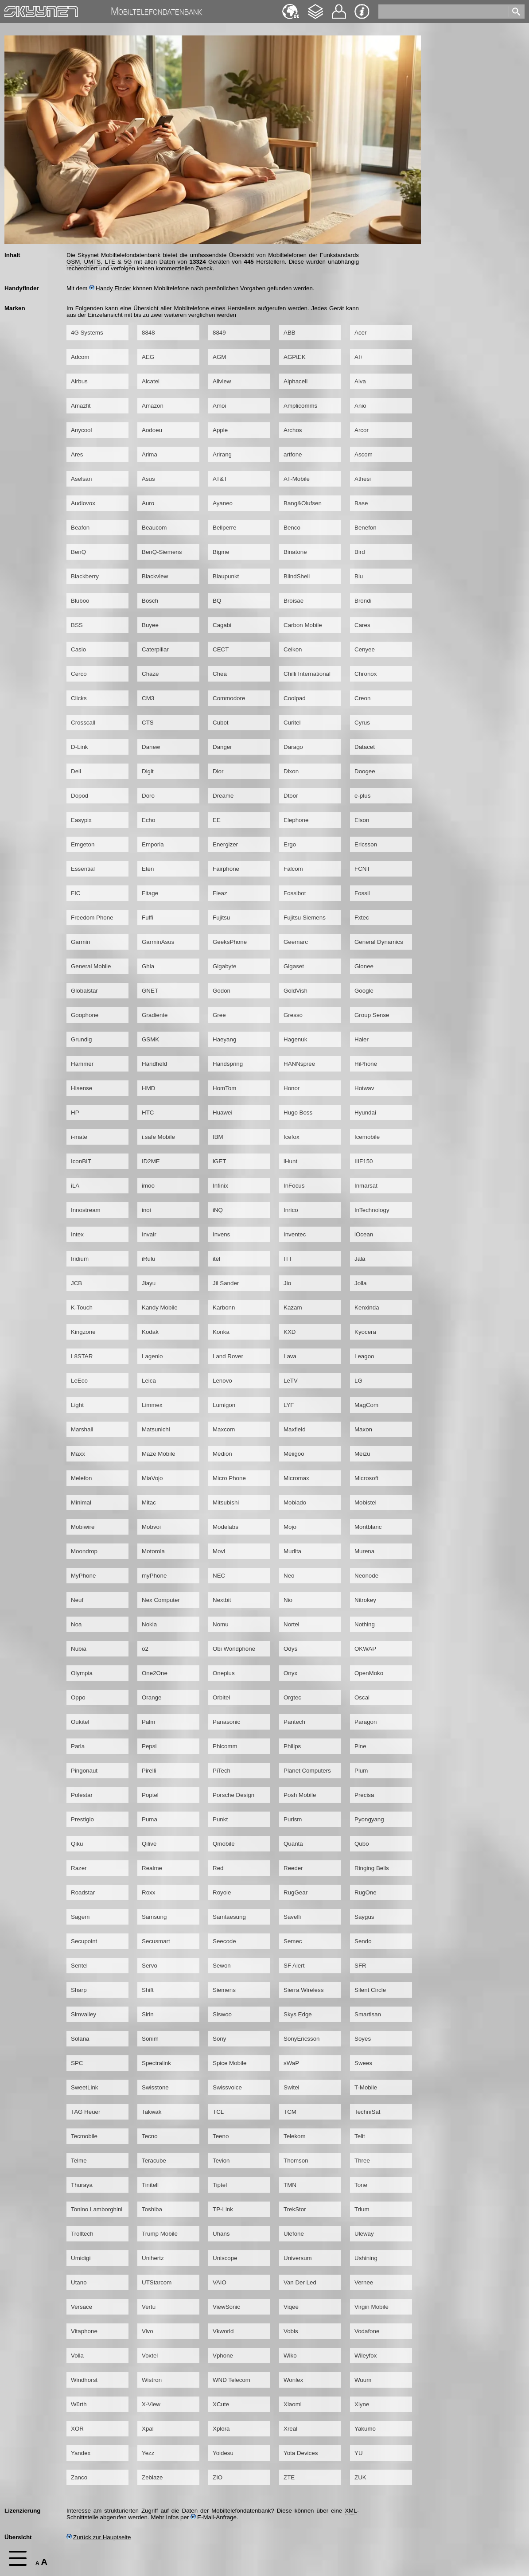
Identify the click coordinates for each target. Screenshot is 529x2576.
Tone (360, 2185)
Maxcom (224, 1429)
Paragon (365, 1722)
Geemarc (296, 942)
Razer (79, 1868)
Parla (78, 1746)
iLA (75, 1185)
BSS (77, 625)
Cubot (221, 722)
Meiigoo (294, 1453)
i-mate (79, 1137)
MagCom (366, 1405)
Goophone (84, 1015)
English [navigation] (290, 7)
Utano (79, 2282)
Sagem (80, 1916)
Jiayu (149, 1283)
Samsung (154, 1916)
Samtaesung (229, 1916)
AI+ (358, 357)
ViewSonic (226, 2306)
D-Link (79, 747)
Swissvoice (227, 2087)
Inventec (295, 1234)
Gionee (363, 966)
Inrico (291, 1210)
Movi (219, 1551)
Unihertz (153, 2258)
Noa (76, 1624)
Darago (293, 747)
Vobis (291, 2331)
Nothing (364, 1624)
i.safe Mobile (158, 1137)
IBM (218, 1137)
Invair (149, 1234)
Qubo (361, 1843)
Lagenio (152, 1356)
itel (216, 1258)
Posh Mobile (300, 1795)
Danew (151, 747)
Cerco (79, 673)
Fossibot (295, 893)
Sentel (79, 1965)
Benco (292, 527)
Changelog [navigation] (315, 7)
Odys (290, 1648)
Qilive (149, 1843)
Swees (363, 2063)
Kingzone (83, 1332)
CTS (148, 722)
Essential (83, 868)
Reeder (293, 1868)
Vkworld (223, 2331)
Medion (222, 1453)
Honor (292, 1088)
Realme (152, 1868)
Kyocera (365, 1332)
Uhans (221, 2233)
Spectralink (156, 2063)
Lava (290, 1356)
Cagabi (222, 625)
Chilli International (307, 673)
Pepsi (149, 1746)
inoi (146, 1210)
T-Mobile (365, 2087)
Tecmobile (84, 2136)
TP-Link (223, 2209)
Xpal (148, 2428)
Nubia (78, 1648)
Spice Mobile (229, 2063)
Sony (219, 2038)
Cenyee (364, 649)
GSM (73, 261)
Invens (221, 1234)
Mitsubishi (226, 1502)
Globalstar (84, 990)
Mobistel (365, 1502)
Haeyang (224, 1039)
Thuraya (82, 2185)
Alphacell (295, 381)
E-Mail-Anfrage (214, 2517)
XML (351, 2510)
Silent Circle (370, 1990)
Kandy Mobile (160, 1307)
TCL (218, 2111)
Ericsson (365, 844)
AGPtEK (295, 357)
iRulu (148, 1258)
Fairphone (226, 868)
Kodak (150, 1332)
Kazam (293, 1307)
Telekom (295, 2136)
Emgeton (82, 844)
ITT (288, 1258)
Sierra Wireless (303, 1990)
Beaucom (154, 527)
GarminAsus (158, 942)
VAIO (219, 2282)
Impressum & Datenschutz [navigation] (362, 11)
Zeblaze (152, 2477)
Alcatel (150, 381)
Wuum (362, 2380)
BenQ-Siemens (162, 552)
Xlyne (361, 2404)
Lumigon (224, 1405)
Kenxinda (366, 1307)
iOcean (363, 1234)
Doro (148, 795)
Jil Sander (226, 1283)
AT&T (220, 478)
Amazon (152, 405)
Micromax (296, 1478)
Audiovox (83, 503)
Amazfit (80, 405)
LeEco (79, 1380)
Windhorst (84, 2380)
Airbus (79, 381)
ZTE (289, 2477)
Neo (289, 1575)
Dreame (223, 795)
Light (77, 1405)
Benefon (365, 527)
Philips (292, 1746)
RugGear (295, 1892)
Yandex (80, 2453)
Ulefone (294, 2233)
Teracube (154, 2160)
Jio (287, 1283)
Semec (293, 1941)
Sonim (150, 2038)
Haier (361, 1039)
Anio (360, 405)
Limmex (152, 1405)
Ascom (363, 454)
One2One (154, 1673)
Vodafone (366, 2331)
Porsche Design (233, 1795)
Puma (149, 1819)
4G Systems (87, 332)
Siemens (224, 1990)
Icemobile (367, 1137)
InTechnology (371, 1210)
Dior (218, 771)
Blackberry (85, 576)
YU (358, 2453)
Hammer (82, 1063)
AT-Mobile (297, 478)
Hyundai (365, 1112)
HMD (148, 1088)
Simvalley (83, 2014)
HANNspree (299, 1063)
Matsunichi (156, 1429)
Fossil (362, 893)
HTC (148, 1112)
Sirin (148, 2014)
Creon (362, 698)
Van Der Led (300, 2282)
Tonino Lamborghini (96, 2209)
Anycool (81, 430)
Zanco (79, 2477)
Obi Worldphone (234, 1648)
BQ (217, 600)
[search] (445, 10)
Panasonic (226, 1722)
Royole (222, 1892)
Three (362, 2160)
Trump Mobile (160, 2233)
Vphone (223, 2355)
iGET (219, 1161)
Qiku (77, 1843)
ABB (290, 332)
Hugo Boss (298, 1112)
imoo (148, 1185)
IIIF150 (363, 1161)
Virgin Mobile (371, 2306)
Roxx (148, 1892)
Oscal (362, 1697)
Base (361, 503)
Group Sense (371, 1015)
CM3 (148, 698)
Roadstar (83, 1892)
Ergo (290, 844)
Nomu (221, 1624)
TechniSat (367, 2111)
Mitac (149, 1502)
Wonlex (293, 2380)
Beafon (80, 527)
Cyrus (362, 722)
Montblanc (368, 1527)
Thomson (296, 2160)
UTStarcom (156, 2282)
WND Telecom (231, 2380)
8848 (148, 332)
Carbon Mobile (303, 625)
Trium (362, 2209)
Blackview (155, 576)
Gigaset (294, 966)
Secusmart (156, 1941)
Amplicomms (300, 405)
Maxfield (295, 1429)
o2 (145, 1648)
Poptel (150, 1795)
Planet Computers (307, 1770)
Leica (149, 1380)
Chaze (150, 673)
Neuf (77, 1600)
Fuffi (147, 917)
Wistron (152, 2380)
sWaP (291, 2063)
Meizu (362, 1453)
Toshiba (152, 2209)
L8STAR (82, 1356)
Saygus (364, 1916)
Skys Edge (298, 2014)
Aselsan (81, 478)
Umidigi (80, 2258)
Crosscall (83, 722)
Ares (77, 454)
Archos (293, 430)
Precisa (364, 1795)
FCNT (362, 868)
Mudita (292, 1551)
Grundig (81, 1039)
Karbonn (224, 1307)
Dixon (291, 771)
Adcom (80, 357)
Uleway (364, 2233)
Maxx (78, 1453)
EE (217, 820)
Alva (360, 381)
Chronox (365, 673)
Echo (148, 820)
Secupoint (84, 1941)
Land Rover (228, 1356)
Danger (222, 747)
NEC (219, 1575)
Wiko (290, 2355)
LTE (110, 261)
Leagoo (364, 1356)
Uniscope (225, 2258)
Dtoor (291, 795)
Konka (221, 1332)
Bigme (221, 552)
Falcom (293, 868)
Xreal (290, 2428)
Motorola (153, 1551)
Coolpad (295, 698)
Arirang (222, 454)
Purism (293, 1819)
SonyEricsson (302, 2038)
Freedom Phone (92, 917)
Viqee (291, 2306)
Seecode (224, 1941)
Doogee (364, 771)
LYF (289, 1405)
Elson (361, 820)
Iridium (80, 1258)
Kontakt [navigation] (339, 7)
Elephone (296, 820)
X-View (151, 2404)
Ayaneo (223, 503)
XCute (221, 2404)
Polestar (82, 1795)
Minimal (81, 1502)
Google (363, 990)
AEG (148, 357)
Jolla (360, 1283)
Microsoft (366, 1478)
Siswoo (222, 2014)
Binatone (295, 552)
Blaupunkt (226, 576)
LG (358, 1380)
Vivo (147, 2331)
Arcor (361, 430)
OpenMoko (368, 1673)
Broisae (293, 600)
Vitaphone (84, 2331)
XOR (77, 2428)
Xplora (221, 2428)
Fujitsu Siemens (305, 917)
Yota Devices (301, 2453)
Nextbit (222, 1600)
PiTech (221, 1770)
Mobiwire (82, 1527)
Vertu (149, 2306)
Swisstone (155, 2087)
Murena (364, 1551)
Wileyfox (365, 2355)
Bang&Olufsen (303, 503)
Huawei (222, 1112)
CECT (221, 649)
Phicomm (225, 1746)
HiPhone (365, 1063)
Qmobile (224, 1843)
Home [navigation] (12, 9)
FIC (75, 893)
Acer (360, 332)
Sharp (79, 1990)
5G (128, 261)
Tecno (150, 2136)
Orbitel (221, 1697)
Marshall (82, 1429)
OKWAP (365, 1648)
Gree (219, 1015)
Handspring (228, 1063)
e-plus (362, 795)
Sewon (222, 1965)
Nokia (149, 1624)
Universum (298, 2258)
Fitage (150, 893)
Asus (148, 478)
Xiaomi (293, 2404)
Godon (221, 990)
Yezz (148, 2453)
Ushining (365, 2258)
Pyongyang (369, 1819)
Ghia (148, 966)
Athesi (362, 478)
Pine (360, 1746)
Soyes (362, 2038)
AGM (219, 357)
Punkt (220, 1819)
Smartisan (367, 2014)
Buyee (150, 625)
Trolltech (82, 2233)
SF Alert (294, 1965)
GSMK (150, 1039)
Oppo (78, 1697)
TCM (290, 2111)
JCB (76, 1283)
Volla (77, 2355)
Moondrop (84, 1551)
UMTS (92, 261)
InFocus (294, 1185)
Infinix (220, 1185)
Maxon (363, 1429)
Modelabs (225, 1527)
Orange (151, 1697)
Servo (149, 1965)
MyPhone (83, 1575)
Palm (148, 1722)
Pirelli (149, 1770)
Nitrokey (365, 1600)
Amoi (219, 405)
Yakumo (365, 2428)
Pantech (294, 1722)
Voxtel (150, 2355)
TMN (290, 2185)
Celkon (293, 649)
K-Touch (82, 1307)
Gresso (293, 1015)
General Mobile (91, 966)
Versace (81, 2306)
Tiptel (220, 2185)
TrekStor (295, 2209)
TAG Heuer (85, 2111)
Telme (79, 2160)
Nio (288, 1600)
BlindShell (297, 576)
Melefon (81, 1478)
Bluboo (80, 600)
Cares (362, 625)
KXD (290, 1332)
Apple (220, 430)
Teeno (221, 2136)
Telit (359, 2136)
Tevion (221, 2160)
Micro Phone (229, 1478)
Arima (149, 454)
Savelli (292, 1916)
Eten (148, 868)
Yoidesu (223, 2453)
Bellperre (224, 527)
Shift (148, 1990)
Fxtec (361, 917)
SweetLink (84, 2087)
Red (218, 1868)
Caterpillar (155, 649)
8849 (219, 332)
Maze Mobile (158, 1453)
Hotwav (364, 1088)
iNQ (218, 1210)
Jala (359, 1258)
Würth (79, 2404)
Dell (76, 771)
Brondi (363, 600)
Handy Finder (110, 288)
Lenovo (222, 1380)
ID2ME (151, 1161)
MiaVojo (152, 1478)
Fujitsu (221, 917)
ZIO (217, 2477)
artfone (293, 454)
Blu (358, 576)
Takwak (151, 2111)
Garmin (80, 942)
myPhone (154, 1575)
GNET (150, 990)
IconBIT (81, 1161)
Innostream (86, 1210)
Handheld (154, 1063)
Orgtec (292, 1697)
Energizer (225, 844)
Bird (359, 552)
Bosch (150, 600)
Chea (220, 673)
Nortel (292, 1624)
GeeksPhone (230, 942)
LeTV (291, 1380)
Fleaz (220, 893)
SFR (360, 1965)
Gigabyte (224, 966)
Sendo (363, 1941)
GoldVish (295, 990)
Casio (78, 649)
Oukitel (80, 1722)
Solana (80, 2038)
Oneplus (224, 1673)
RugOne (365, 1892)
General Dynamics (378, 942)
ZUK (360, 2477)
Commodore (229, 698)
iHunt (290, 1161)
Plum (361, 1770)
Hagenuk (295, 1039)
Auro (148, 503)
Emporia (153, 844)
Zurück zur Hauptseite (98, 2537)
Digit (148, 771)
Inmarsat (365, 1185)
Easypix (81, 820)
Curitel (292, 722)
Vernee (363, 2282)
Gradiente (155, 1015)
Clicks (79, 698)
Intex (77, 1234)
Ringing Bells (371, 1868)
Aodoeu (152, 430)
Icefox (292, 1137)
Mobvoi (151, 1527)
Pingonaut (84, 1770)
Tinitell (150, 2185)
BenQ (78, 552)
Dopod (79, 795)
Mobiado (295, 1502)
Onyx (290, 1673)
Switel (292, 2087)
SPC (77, 2063)
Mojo (290, 1527)
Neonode (366, 1575)
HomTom (224, 1088)
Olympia (82, 1673)
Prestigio (82, 1819)
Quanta (293, 1843)
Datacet (364, 747)
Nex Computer (161, 1600)
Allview (222, 381)
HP (75, 1112)
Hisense (81, 1088)
